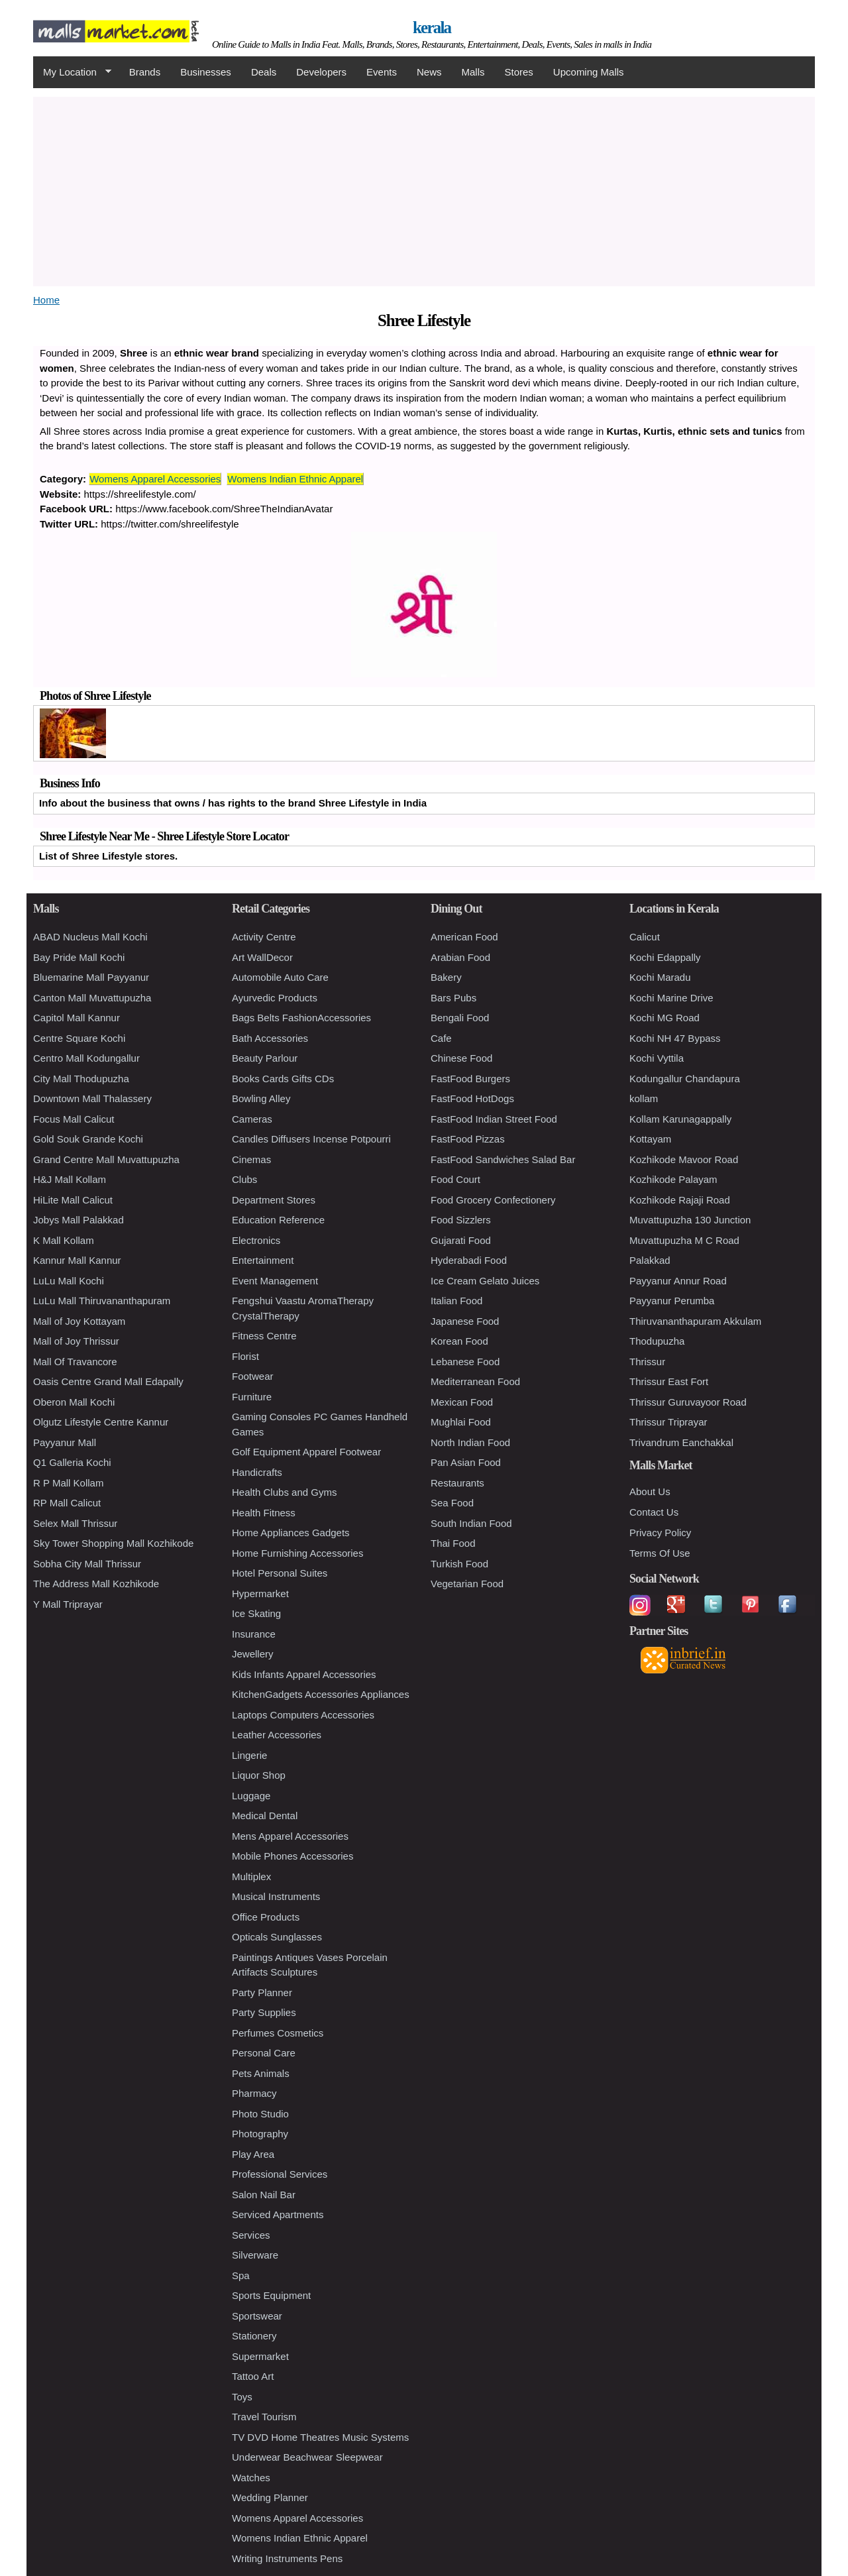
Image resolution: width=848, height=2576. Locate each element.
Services (251, 2235)
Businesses (205, 72)
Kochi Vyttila (656, 1058)
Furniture (252, 1396)
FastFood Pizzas (468, 1139)
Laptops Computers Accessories (303, 1714)
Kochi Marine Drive (671, 997)
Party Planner (262, 1992)
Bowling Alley (261, 1098)
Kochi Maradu (660, 977)
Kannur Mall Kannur (77, 1260)
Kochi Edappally (665, 957)
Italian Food (456, 1300)
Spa (241, 2275)
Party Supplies (264, 2012)
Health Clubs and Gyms (284, 1492)
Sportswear (257, 2316)
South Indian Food (471, 1523)
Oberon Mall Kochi (74, 1402)
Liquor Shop (259, 1775)
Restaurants (457, 1482)
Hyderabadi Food (469, 1260)
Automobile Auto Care (280, 977)
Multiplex (251, 1876)
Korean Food (459, 1341)
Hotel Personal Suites (279, 1573)
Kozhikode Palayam (673, 1179)
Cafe (441, 1038)
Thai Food (453, 1543)
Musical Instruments (276, 1896)
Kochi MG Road (664, 1017)
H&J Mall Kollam (69, 1179)
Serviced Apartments (277, 2214)
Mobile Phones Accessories (292, 1856)
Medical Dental (264, 1815)
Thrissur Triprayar (668, 1422)
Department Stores (273, 1199)
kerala (431, 27)
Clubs (244, 1179)
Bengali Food (460, 1017)
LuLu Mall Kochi (68, 1280)
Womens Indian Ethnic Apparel (295, 478)
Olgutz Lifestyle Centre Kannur (100, 1422)
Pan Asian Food (466, 1462)
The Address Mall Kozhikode (96, 1583)
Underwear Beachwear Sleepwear (307, 2457)
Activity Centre (264, 936)
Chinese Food (461, 1058)
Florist (245, 1356)
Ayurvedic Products (274, 997)
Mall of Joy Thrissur (76, 1341)
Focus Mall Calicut (74, 1119)
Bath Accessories (270, 1038)
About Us (649, 1491)
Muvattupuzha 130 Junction (690, 1219)
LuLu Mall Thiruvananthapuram (101, 1300)
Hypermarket (260, 1593)
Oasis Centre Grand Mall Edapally (108, 1381)
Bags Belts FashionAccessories (301, 1017)
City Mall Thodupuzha (81, 1078)
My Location (72, 72)
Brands (145, 72)
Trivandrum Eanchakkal (681, 1442)
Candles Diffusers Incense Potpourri (311, 1139)
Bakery (446, 977)
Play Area (253, 2154)
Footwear (253, 1376)
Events (381, 72)
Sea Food (452, 1502)
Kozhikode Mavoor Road (683, 1159)
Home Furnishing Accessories (297, 1553)
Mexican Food (462, 1402)
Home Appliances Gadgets (291, 1532)
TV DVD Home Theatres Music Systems (320, 2437)
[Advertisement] (424, 189)
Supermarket (260, 2356)
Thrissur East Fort (668, 1381)
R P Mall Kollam (68, 1482)
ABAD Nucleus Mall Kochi (90, 936)
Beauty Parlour (264, 1058)
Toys (242, 2396)
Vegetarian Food (467, 1583)
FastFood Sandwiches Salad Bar (503, 1159)
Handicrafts (257, 1472)
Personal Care (263, 2052)
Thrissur (647, 1361)
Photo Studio (260, 2113)
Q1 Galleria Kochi (72, 1462)
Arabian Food (460, 957)
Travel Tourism (264, 2416)
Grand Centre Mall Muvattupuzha (106, 1159)
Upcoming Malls (588, 72)
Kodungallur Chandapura (684, 1078)
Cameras (252, 1119)
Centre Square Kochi (79, 1038)
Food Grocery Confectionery (493, 1199)
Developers (321, 72)
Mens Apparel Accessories (290, 1836)
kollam (643, 1098)
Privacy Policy (660, 1532)
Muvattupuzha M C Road (684, 1240)
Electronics (256, 1240)
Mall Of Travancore (75, 1361)
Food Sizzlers (461, 1219)
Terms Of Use (659, 1553)
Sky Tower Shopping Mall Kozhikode (113, 1543)
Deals (263, 72)
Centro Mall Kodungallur (86, 1058)
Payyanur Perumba (671, 1300)
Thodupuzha (656, 1341)
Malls (472, 72)
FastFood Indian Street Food (494, 1119)
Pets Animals (261, 2073)
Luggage (251, 1795)
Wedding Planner (270, 2497)
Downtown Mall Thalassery (92, 1098)
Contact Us (653, 1512)
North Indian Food (470, 1442)
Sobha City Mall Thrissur (87, 1563)
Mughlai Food (461, 1422)
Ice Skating (256, 1613)
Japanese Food (465, 1321)
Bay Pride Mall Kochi (79, 957)
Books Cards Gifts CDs (283, 1078)
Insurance (254, 1634)
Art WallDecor (262, 957)
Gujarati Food (461, 1240)
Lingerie (249, 1755)
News (429, 72)
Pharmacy (254, 2093)
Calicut (644, 936)
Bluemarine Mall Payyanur (91, 977)
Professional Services (279, 2174)
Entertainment (262, 1260)
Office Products (265, 1917)
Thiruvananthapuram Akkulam (695, 1321)
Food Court (455, 1179)
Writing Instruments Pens (287, 2558)
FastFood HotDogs (472, 1098)
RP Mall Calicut (67, 1502)
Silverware (255, 2255)
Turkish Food (459, 1563)
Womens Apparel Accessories (155, 478)
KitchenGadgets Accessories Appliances (320, 1694)
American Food (464, 936)
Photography (260, 2133)
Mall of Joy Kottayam (79, 1321)
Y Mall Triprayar (68, 1604)
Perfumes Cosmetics (277, 2033)
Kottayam (650, 1139)
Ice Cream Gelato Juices (485, 1280)
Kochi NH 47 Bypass (675, 1038)
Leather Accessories (276, 1734)
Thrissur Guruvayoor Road (688, 1402)
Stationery (254, 2335)
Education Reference (278, 1219)
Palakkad (649, 1260)
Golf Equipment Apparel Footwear (306, 1451)
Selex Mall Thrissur (75, 1523)
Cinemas (251, 1159)
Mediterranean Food (475, 1381)
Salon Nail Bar (263, 2194)
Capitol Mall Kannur (76, 1017)
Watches (251, 2477)
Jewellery (253, 1653)
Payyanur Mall (64, 1442)
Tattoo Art (253, 2376)
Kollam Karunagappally (680, 1119)
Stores (519, 72)
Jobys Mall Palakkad (78, 1219)
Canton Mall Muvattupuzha (92, 997)
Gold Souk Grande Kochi (88, 1139)
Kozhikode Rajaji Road (679, 1199)
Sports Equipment (271, 2295)
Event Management (275, 1280)
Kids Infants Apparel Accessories (304, 1674)
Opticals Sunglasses (277, 1936)
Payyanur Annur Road (678, 1280)
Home (46, 300)
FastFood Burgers (470, 1078)
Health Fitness (263, 1512)
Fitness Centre (264, 1335)
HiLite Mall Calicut (73, 1199)
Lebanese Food (465, 1361)
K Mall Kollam (63, 1240)
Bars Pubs (453, 997)
